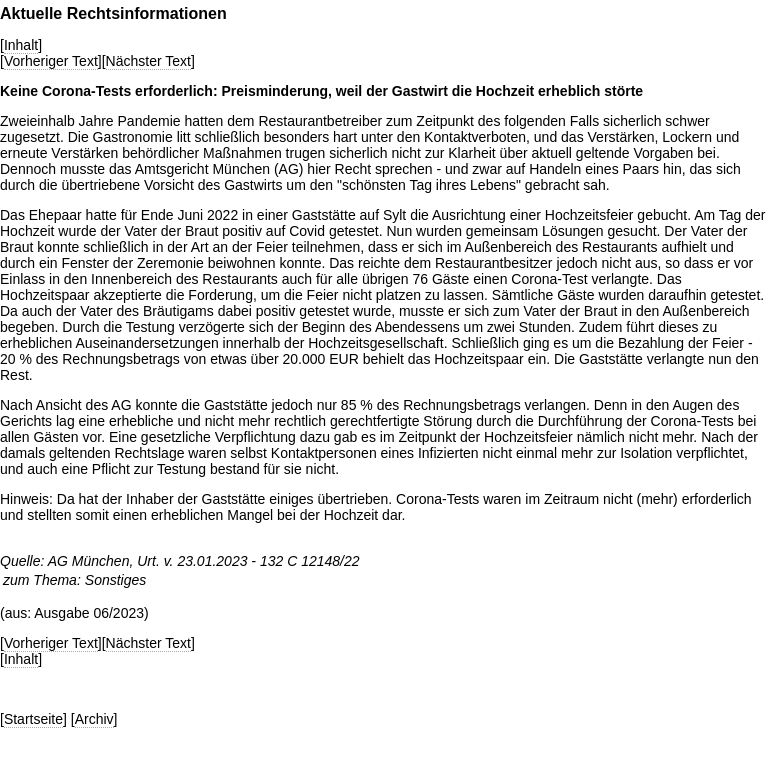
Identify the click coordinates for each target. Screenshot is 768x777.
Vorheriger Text (51, 61)
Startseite (33, 719)
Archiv (94, 719)
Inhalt (21, 45)
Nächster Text (148, 61)
